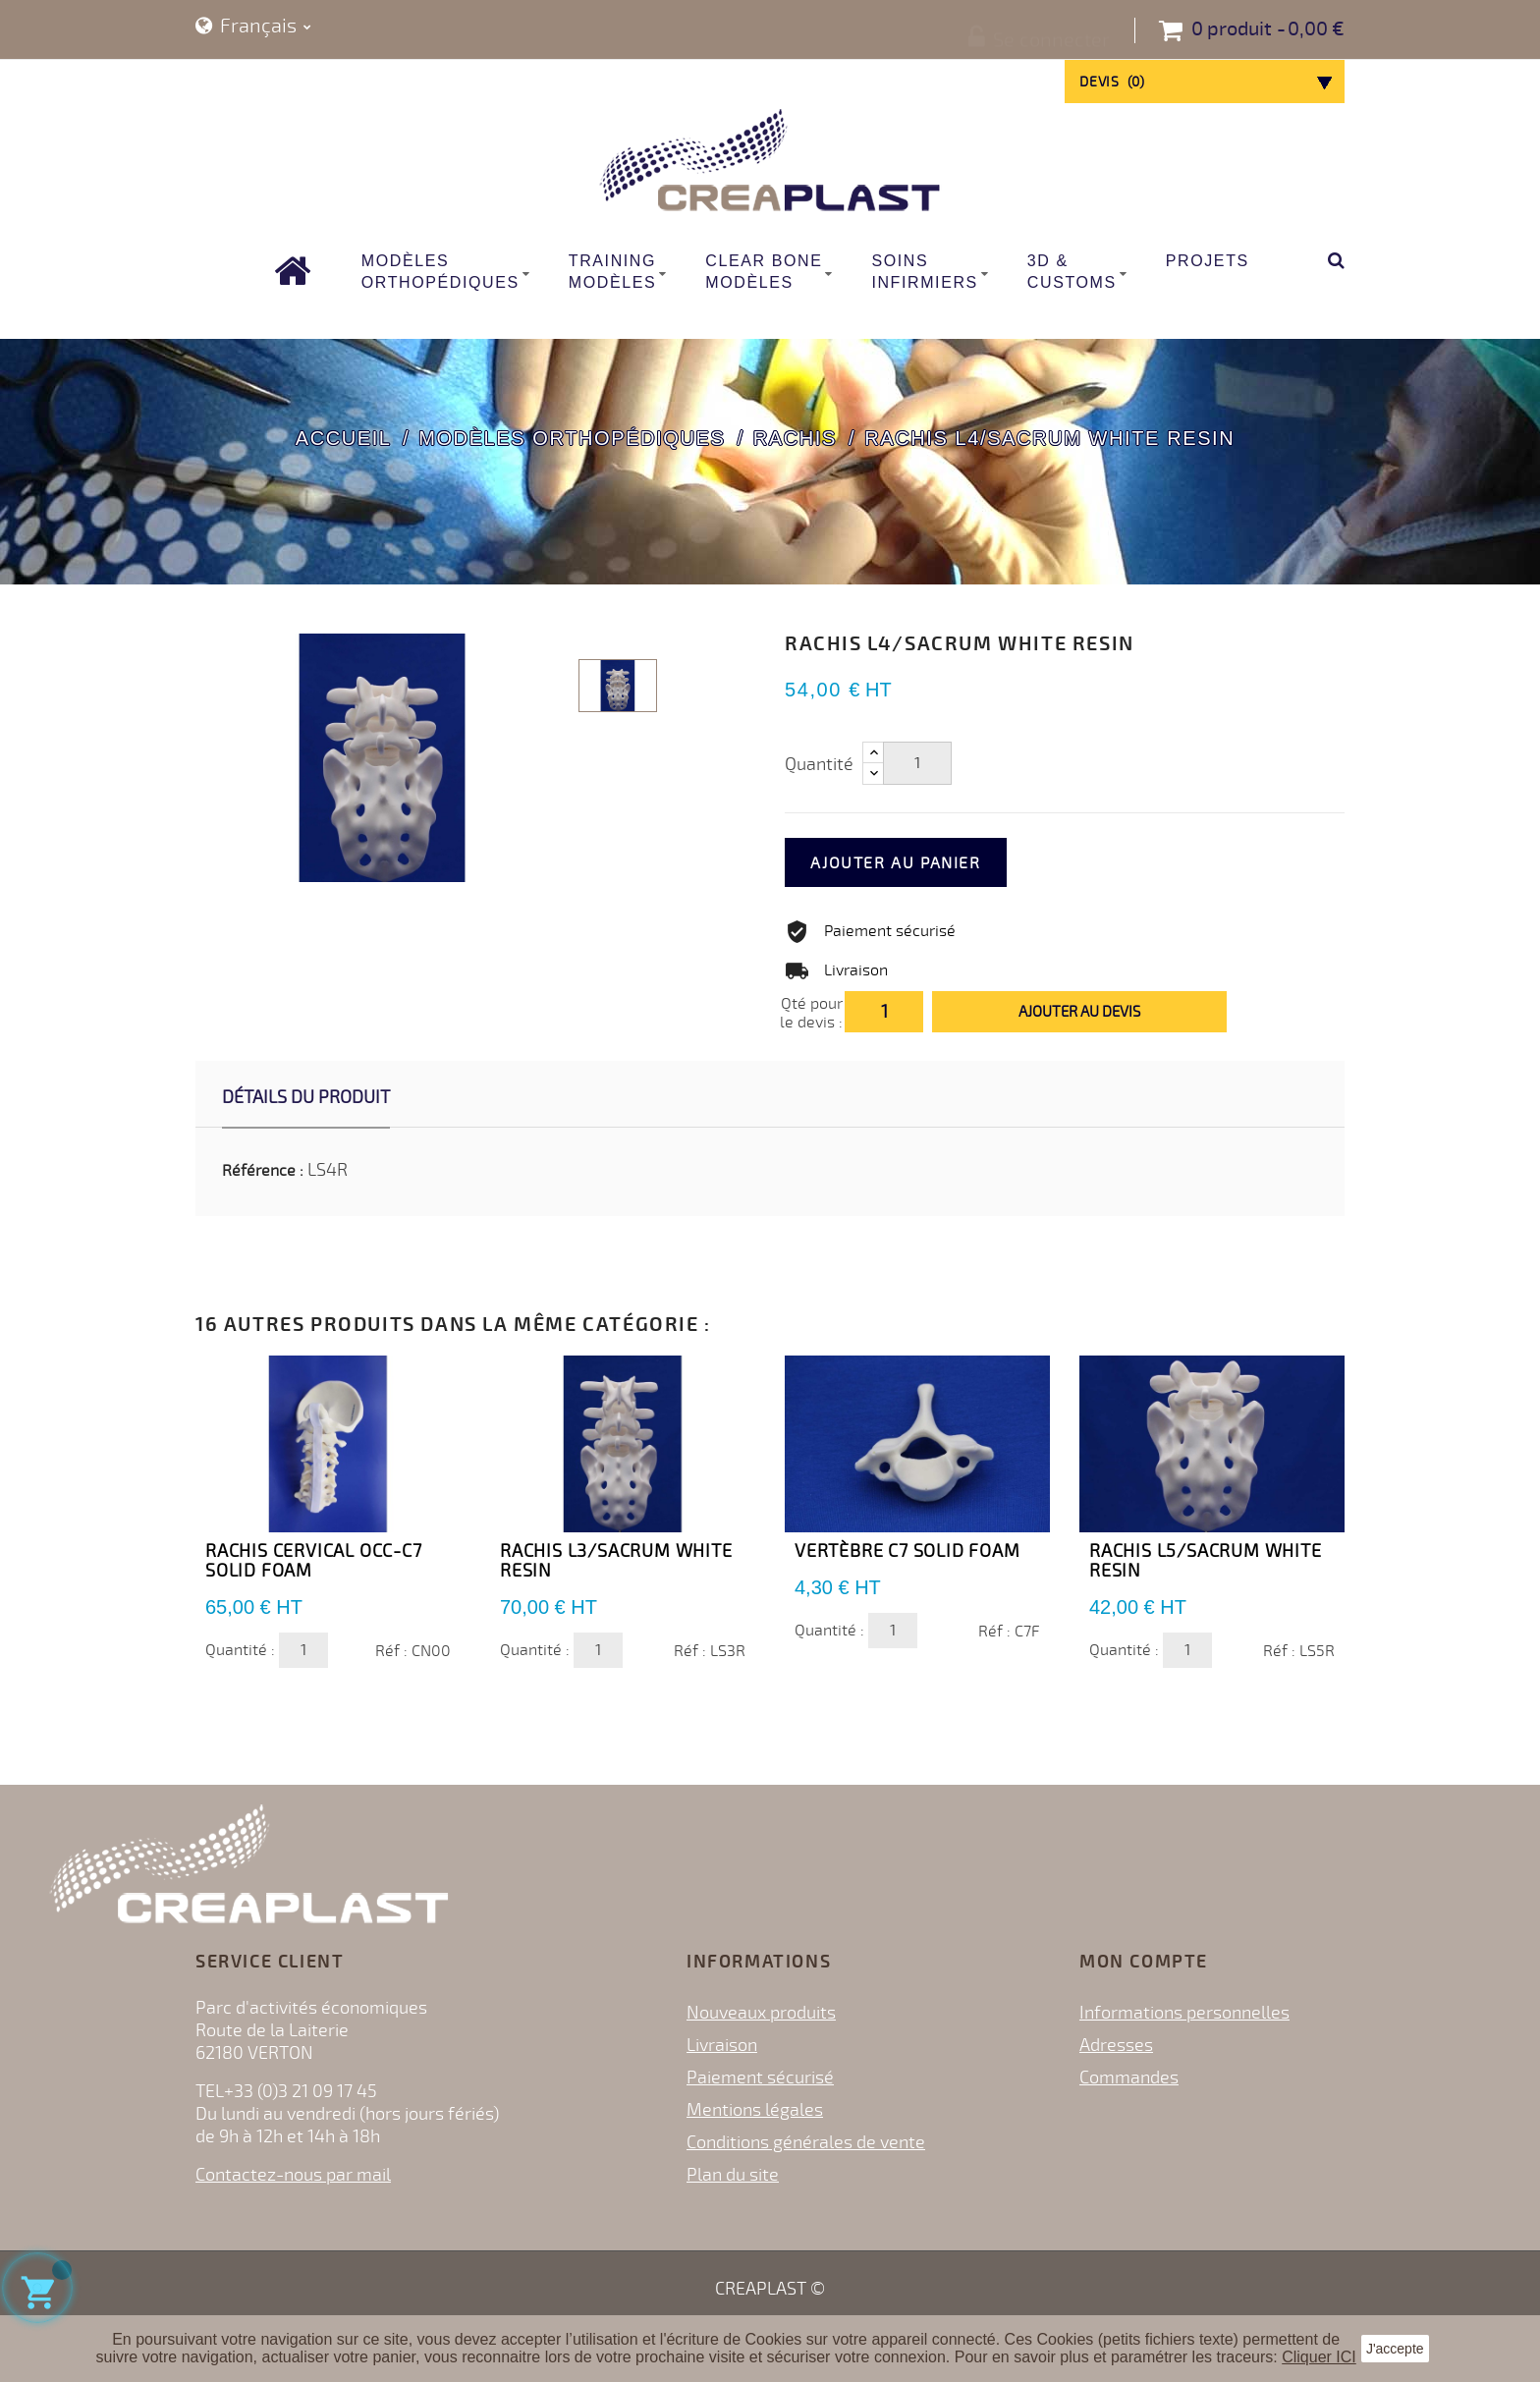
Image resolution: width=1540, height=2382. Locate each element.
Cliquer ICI (1319, 2357)
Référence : (262, 1171)
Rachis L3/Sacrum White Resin (616, 1560)
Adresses (1116, 2045)
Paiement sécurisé (760, 2077)
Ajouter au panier (924, 863)
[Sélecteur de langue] (253, 27)
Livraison (722, 2045)
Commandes (1129, 2077)
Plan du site (733, 2175)
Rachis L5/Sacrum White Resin (1205, 1560)
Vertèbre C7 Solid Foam (907, 1551)
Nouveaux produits (761, 2012)
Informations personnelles (1184, 2012)
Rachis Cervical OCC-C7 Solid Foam (313, 1560)
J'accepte (1395, 2348)
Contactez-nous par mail (293, 2175)
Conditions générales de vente (806, 2142)
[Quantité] (917, 763)
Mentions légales (755, 2110)
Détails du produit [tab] (306, 1097)
